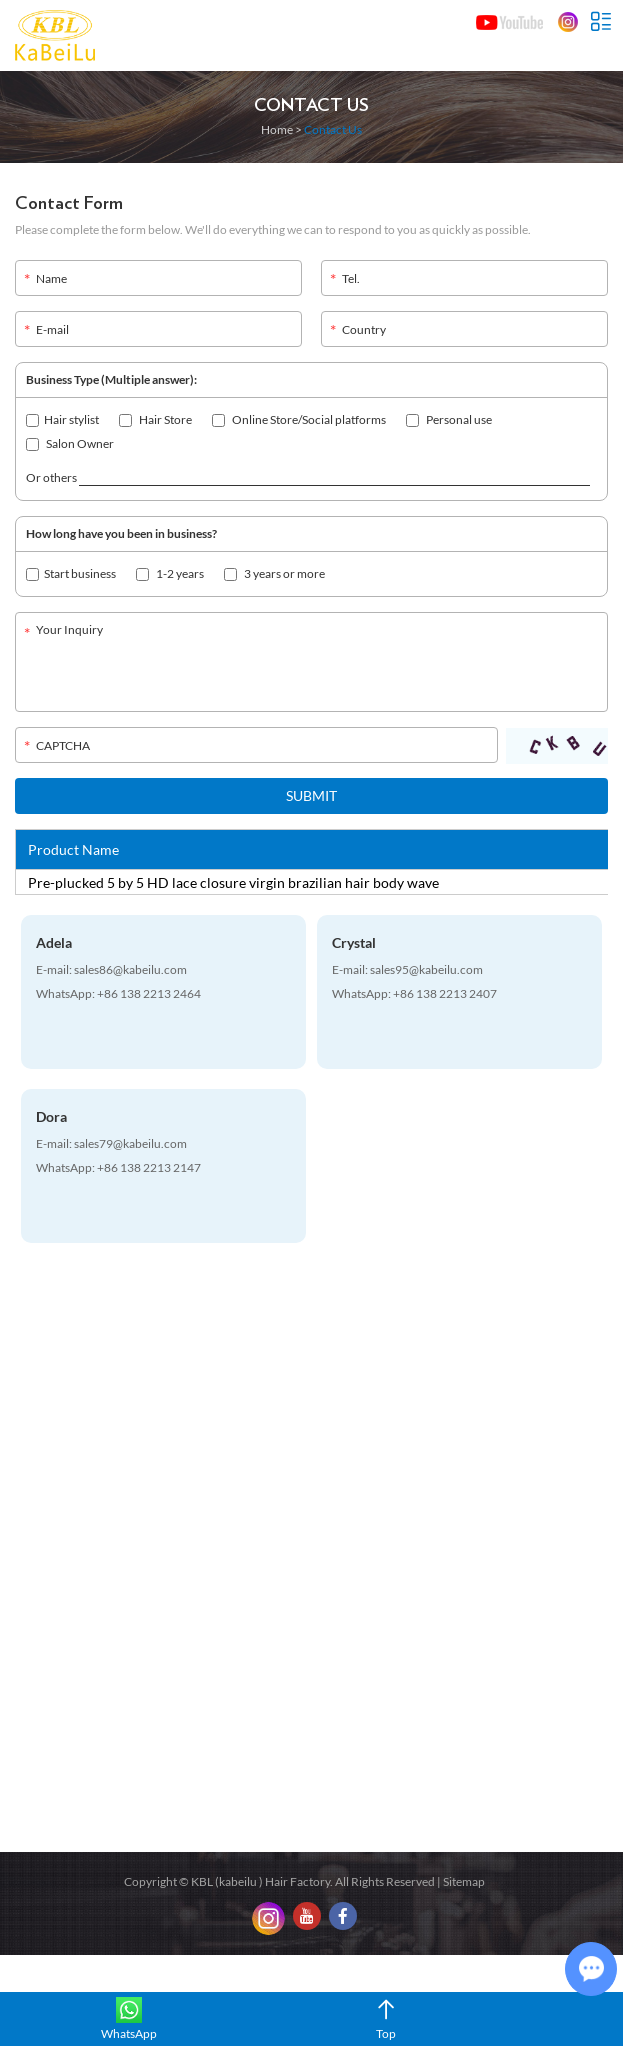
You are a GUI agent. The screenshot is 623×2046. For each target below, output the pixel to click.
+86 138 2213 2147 (149, 1167)
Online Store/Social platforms (299, 419)
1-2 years (170, 573)
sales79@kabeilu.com (130, 1143)
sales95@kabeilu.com (426, 969)
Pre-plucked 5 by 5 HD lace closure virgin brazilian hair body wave (233, 882)
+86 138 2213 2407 (445, 993)
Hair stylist (62, 419)
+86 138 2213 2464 (149, 993)
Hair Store (155, 419)
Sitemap (464, 1881)
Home (277, 129)
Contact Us (311, 106)
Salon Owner (70, 443)
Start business (71, 573)
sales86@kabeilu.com (130, 969)
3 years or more (274, 573)
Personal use (449, 419)
